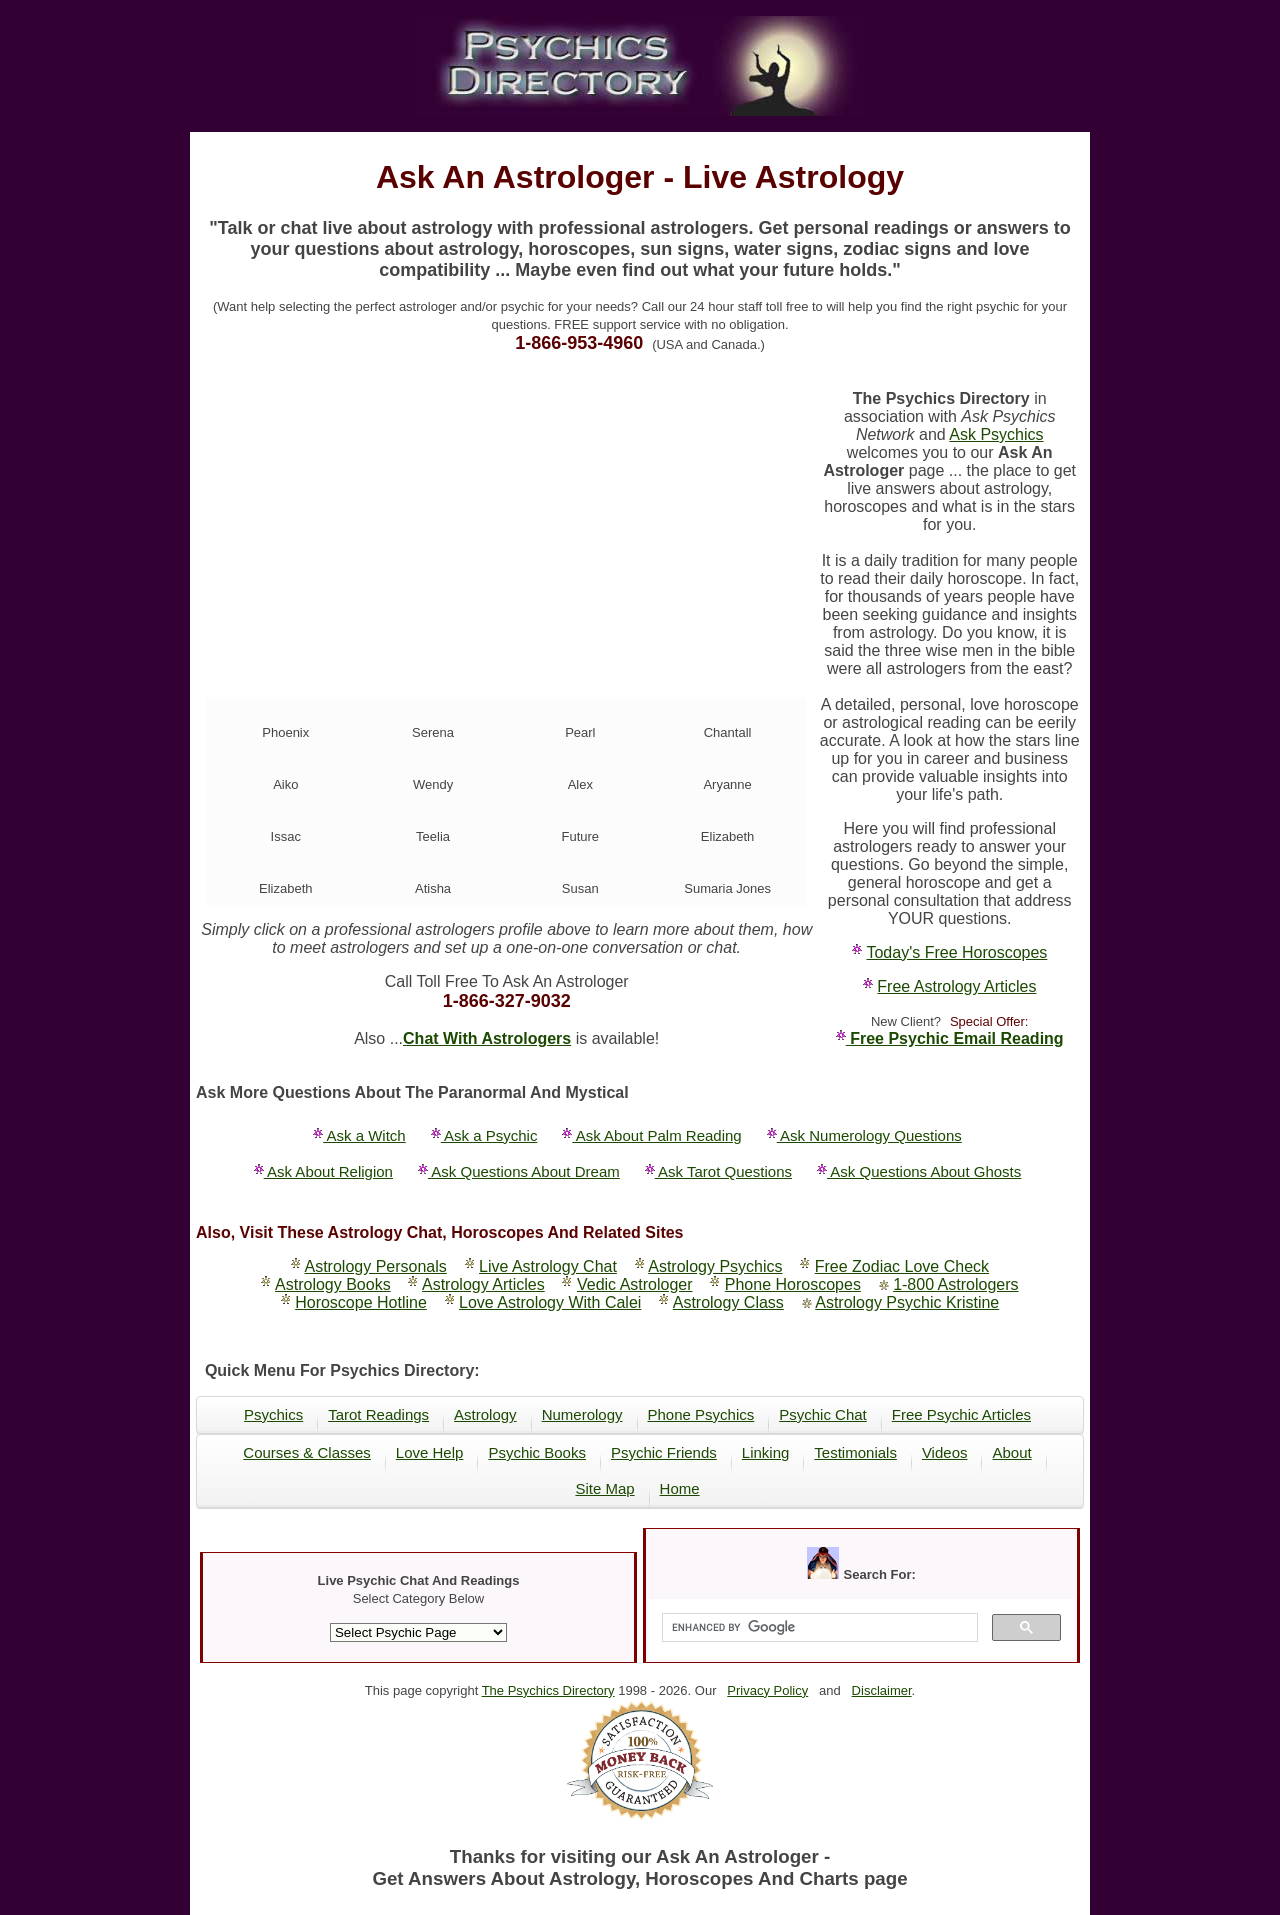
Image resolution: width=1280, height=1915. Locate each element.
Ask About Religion (323, 1171)
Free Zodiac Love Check (902, 1266)
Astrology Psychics (715, 1266)
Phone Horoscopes (793, 1284)
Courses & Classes (307, 1452)
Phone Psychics (701, 1414)
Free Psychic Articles (961, 1414)
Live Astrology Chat (548, 1266)
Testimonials (855, 1452)
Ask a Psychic (484, 1135)
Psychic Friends (664, 1452)
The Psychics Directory (548, 1690)
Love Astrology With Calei (550, 1302)
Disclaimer (882, 1690)
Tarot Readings (378, 1414)
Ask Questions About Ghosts (919, 1171)
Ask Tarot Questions (718, 1171)
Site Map (604, 1488)
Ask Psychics (996, 434)
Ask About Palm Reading (651, 1135)
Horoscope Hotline (361, 1302)
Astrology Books (333, 1284)
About (1011, 1452)
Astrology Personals (376, 1266)
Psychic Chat (823, 1414)
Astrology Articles (483, 1284)
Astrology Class (728, 1302)
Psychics (273, 1414)
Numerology (582, 1414)
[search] (817, 1628)
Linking (766, 1452)
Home (680, 1488)
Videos (945, 1452)
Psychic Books (537, 1452)
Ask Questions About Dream (519, 1171)
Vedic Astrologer (635, 1284)
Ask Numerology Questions (864, 1135)
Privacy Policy (767, 1690)
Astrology (485, 1414)
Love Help (430, 1452)
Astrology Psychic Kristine (907, 1302)
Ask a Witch (359, 1135)
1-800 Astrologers (955, 1284)
